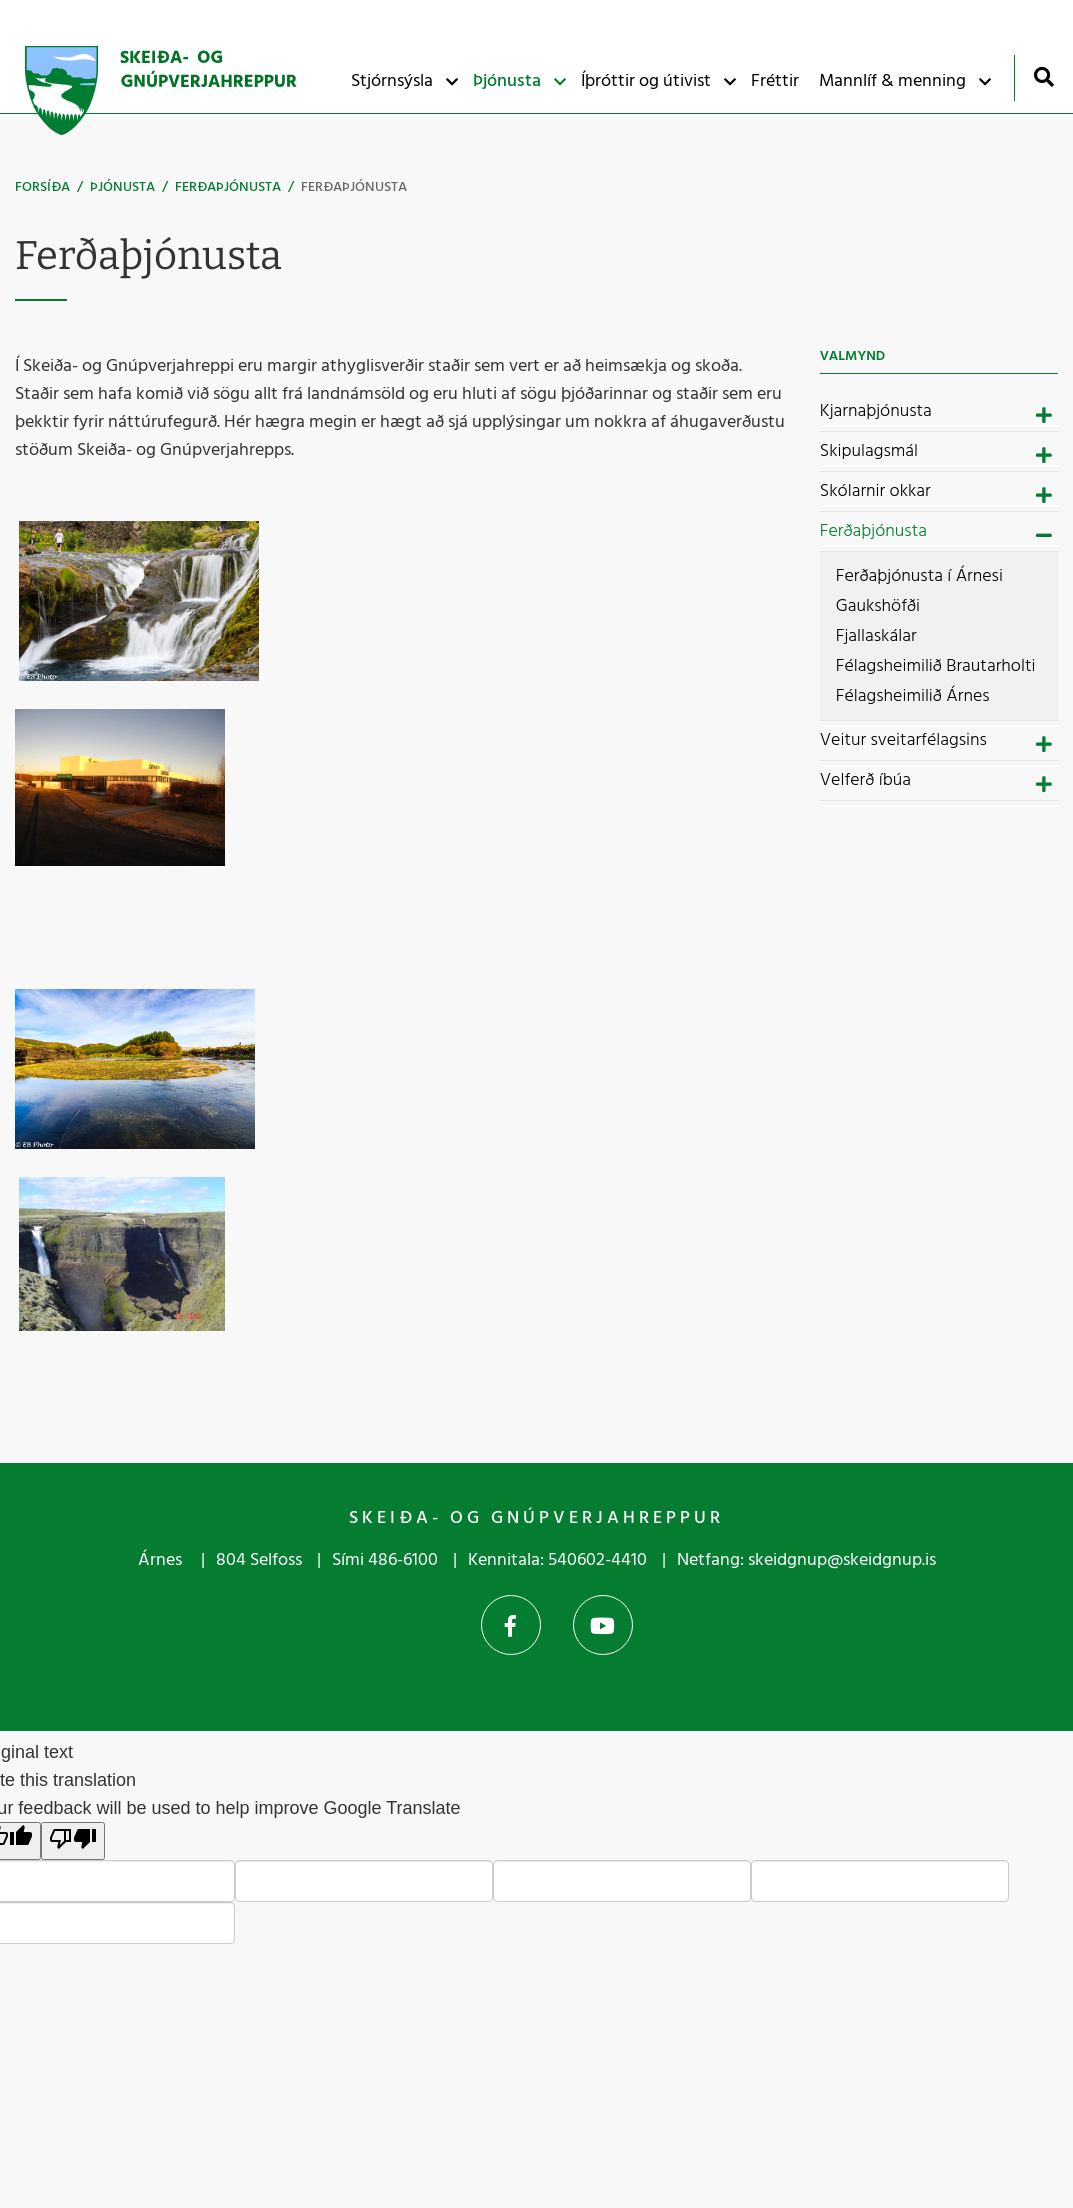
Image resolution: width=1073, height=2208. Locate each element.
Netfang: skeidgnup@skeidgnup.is (806, 1560)
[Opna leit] (1043, 76)
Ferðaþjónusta (228, 187)
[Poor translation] (73, 1841)
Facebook (511, 1625)
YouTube (603, 1625)
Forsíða (42, 187)
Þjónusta (122, 187)
